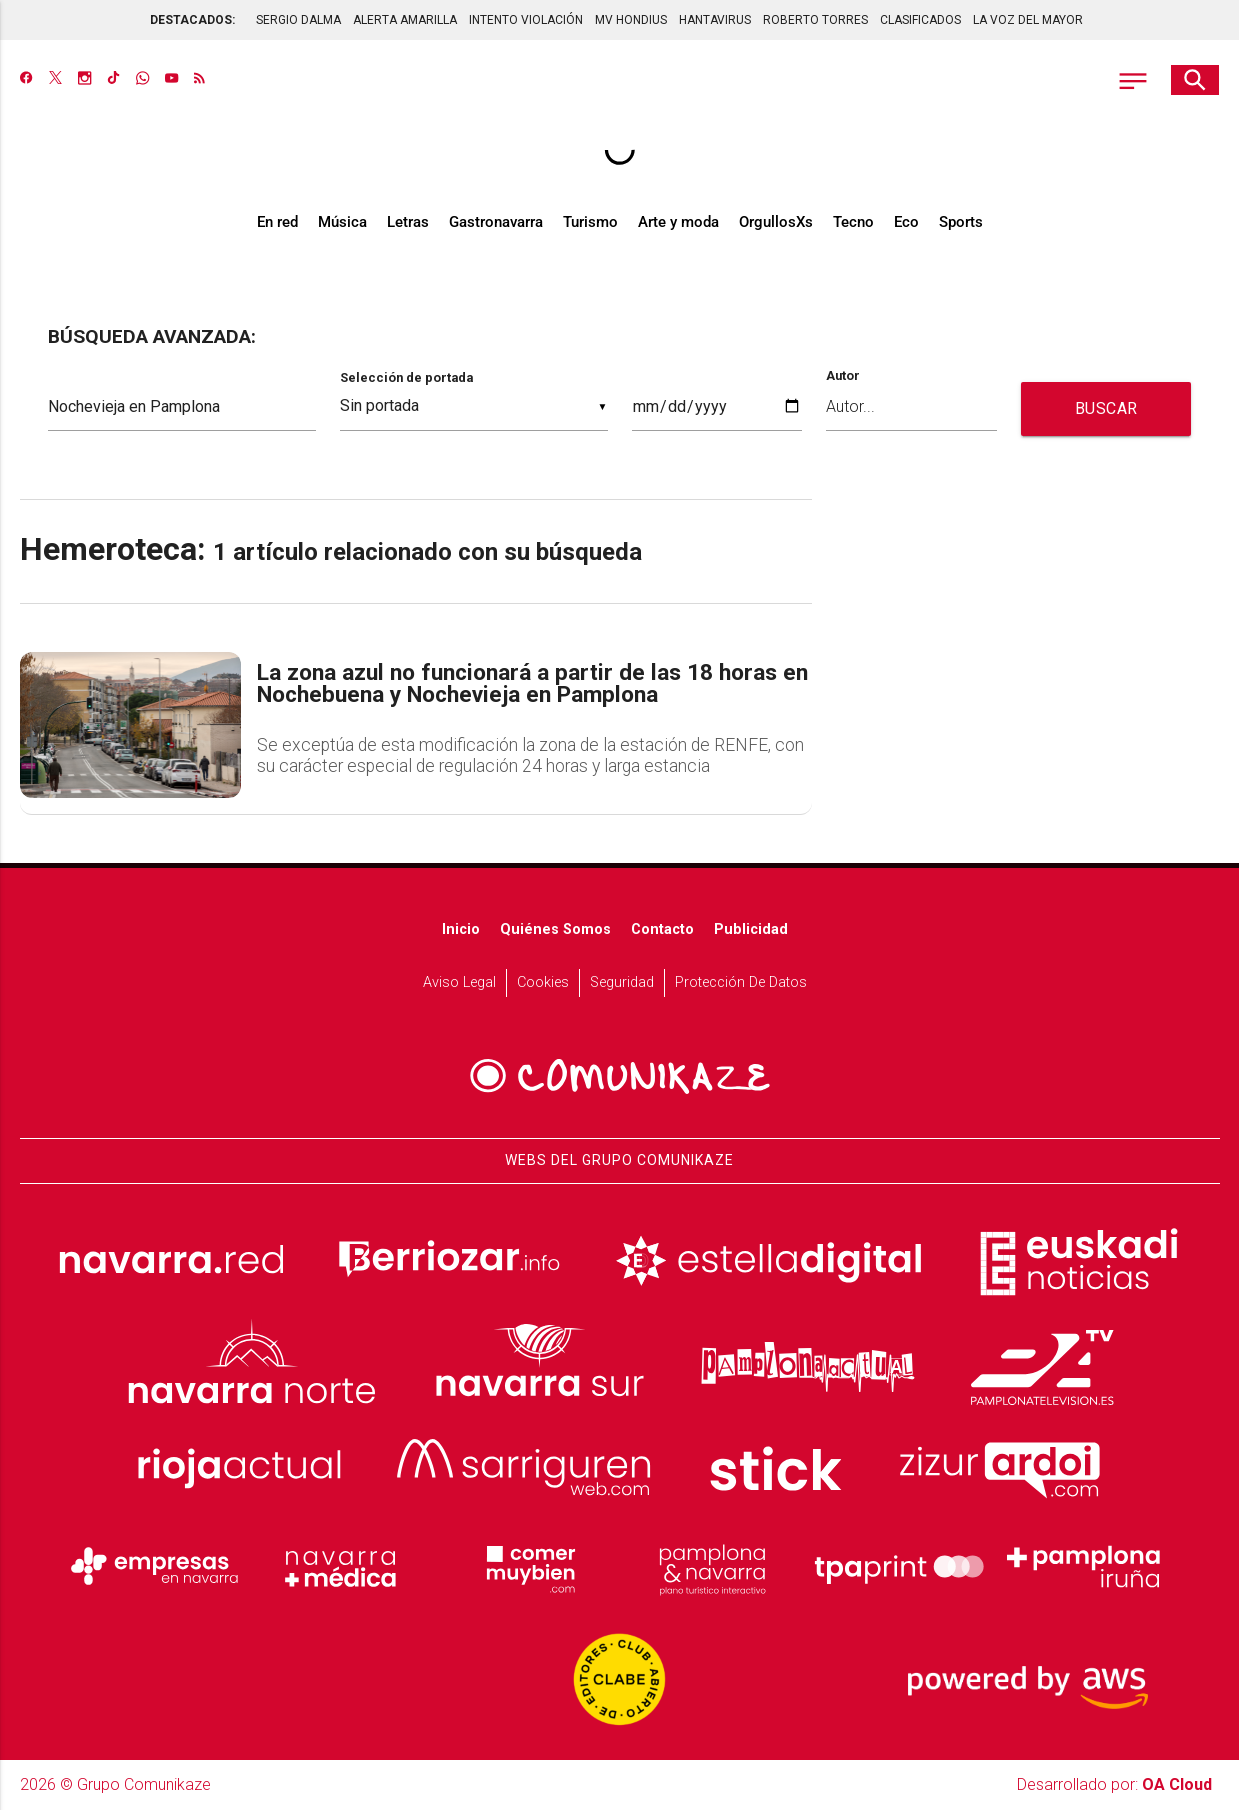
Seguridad (622, 982)
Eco (906, 222)
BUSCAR (1106, 408)
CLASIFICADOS (920, 20)
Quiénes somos (555, 929)
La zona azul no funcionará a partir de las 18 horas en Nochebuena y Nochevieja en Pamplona (532, 684)
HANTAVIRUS (715, 20)
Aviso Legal (459, 982)
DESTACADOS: (192, 20)
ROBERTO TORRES (815, 20)
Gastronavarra (496, 222)
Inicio (461, 929)
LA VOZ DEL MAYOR (1028, 20)
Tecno (853, 222)
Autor (843, 376)
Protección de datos (741, 982)
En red (277, 222)
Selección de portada (406, 377)
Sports (961, 222)
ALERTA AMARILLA (405, 20)
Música (342, 222)
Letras (408, 222)
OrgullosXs (776, 222)
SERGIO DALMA (298, 20)
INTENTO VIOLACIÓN (526, 20)
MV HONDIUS (631, 20)
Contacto (662, 929)
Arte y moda (678, 222)
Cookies (543, 982)
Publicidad (751, 929)
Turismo (590, 222)
